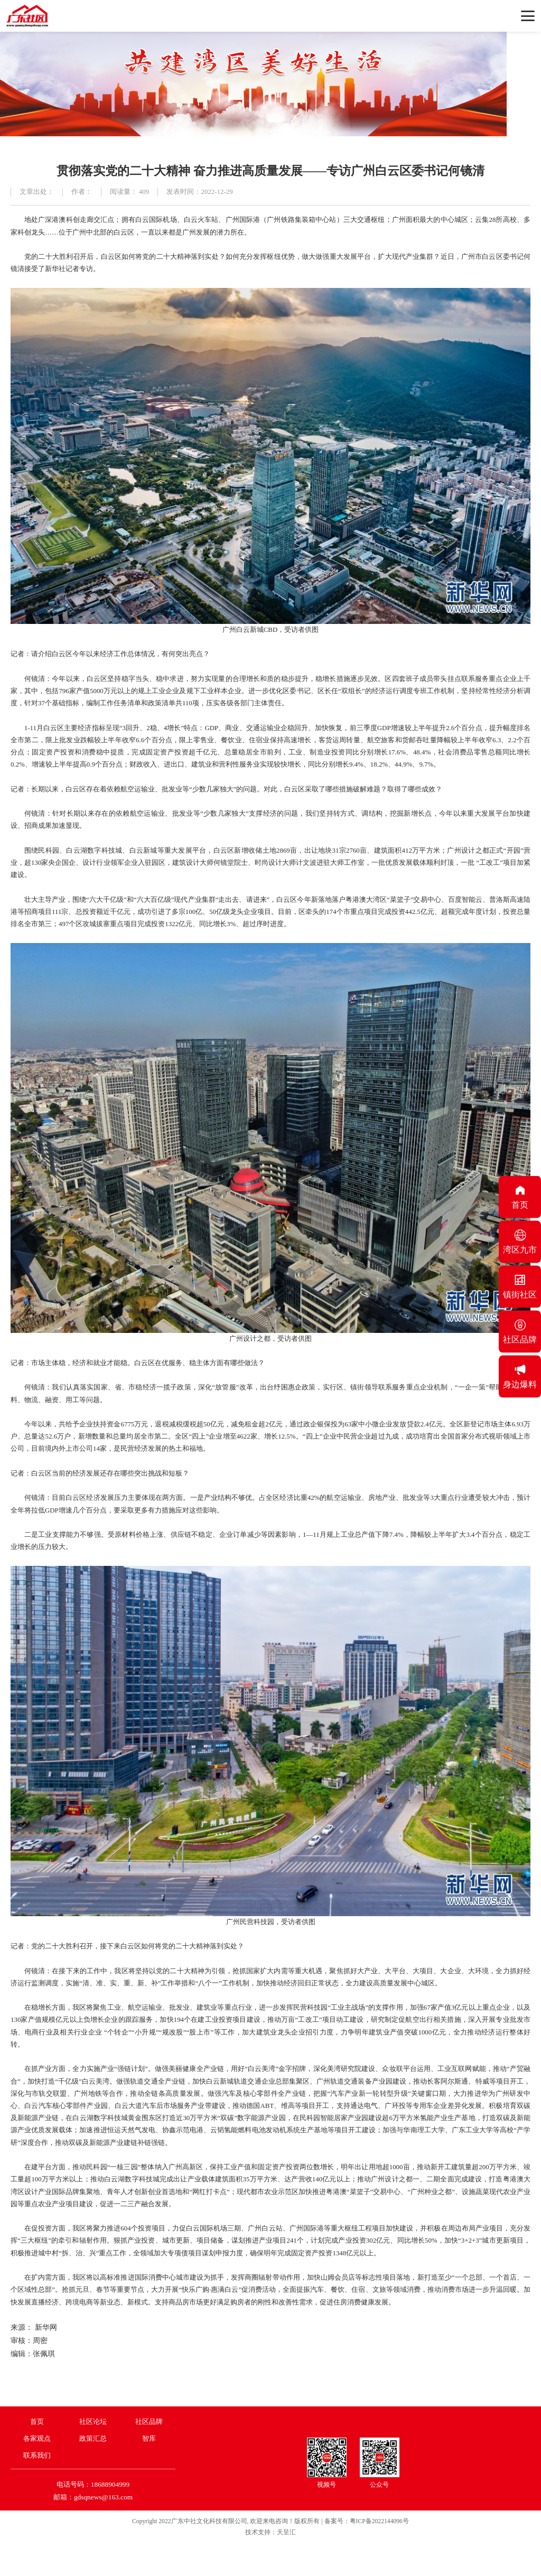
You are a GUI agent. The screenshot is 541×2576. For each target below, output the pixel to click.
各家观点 (37, 2438)
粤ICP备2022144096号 (379, 2521)
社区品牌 (149, 2421)
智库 (149, 2438)
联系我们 (37, 2455)
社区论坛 (93, 2421)
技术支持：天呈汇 (270, 2532)
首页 (37, 2421)
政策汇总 (93, 2438)
